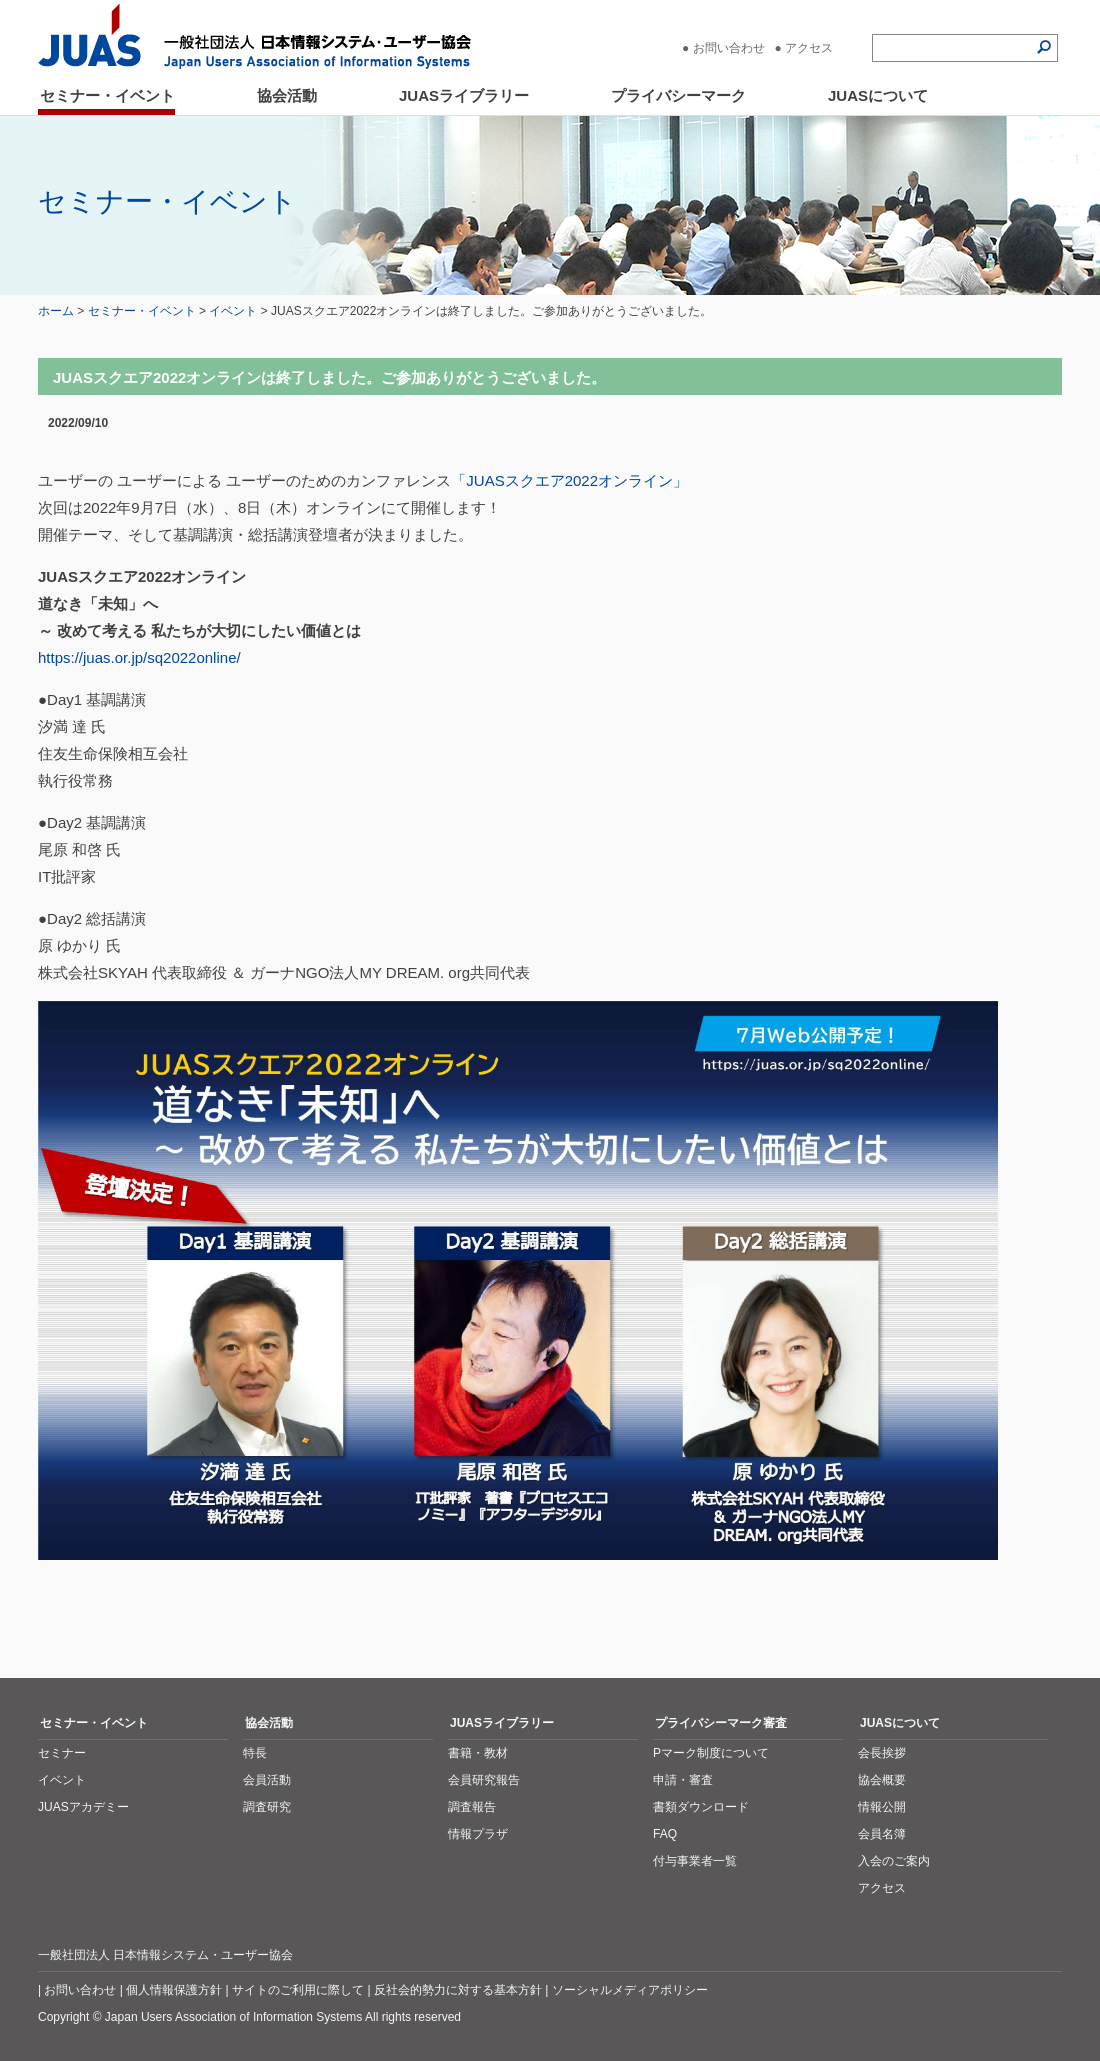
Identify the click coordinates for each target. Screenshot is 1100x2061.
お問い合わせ (729, 48)
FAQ (665, 1834)
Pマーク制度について (711, 1753)
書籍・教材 (478, 1753)
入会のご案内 (894, 1861)
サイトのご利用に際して (298, 1990)
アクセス (809, 48)
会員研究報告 (484, 1780)
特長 (255, 1753)
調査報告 (472, 1807)
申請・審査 (683, 1780)
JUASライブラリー (464, 95)
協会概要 (882, 1780)
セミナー (62, 1753)
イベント (233, 311)
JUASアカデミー (83, 1807)
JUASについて (878, 95)
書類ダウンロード (701, 1807)
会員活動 (267, 1780)
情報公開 (882, 1807)
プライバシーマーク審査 (721, 1723)
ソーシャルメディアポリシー (630, 1990)
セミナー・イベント (107, 95)
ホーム (56, 311)
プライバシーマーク (678, 95)
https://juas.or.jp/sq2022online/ (139, 657)
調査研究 (267, 1807)
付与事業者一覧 (695, 1861)
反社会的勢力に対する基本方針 (458, 1990)
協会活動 (287, 95)
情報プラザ (478, 1834)
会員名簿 (882, 1834)
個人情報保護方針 (174, 1990)
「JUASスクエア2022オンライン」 (569, 480)
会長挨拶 (882, 1753)
